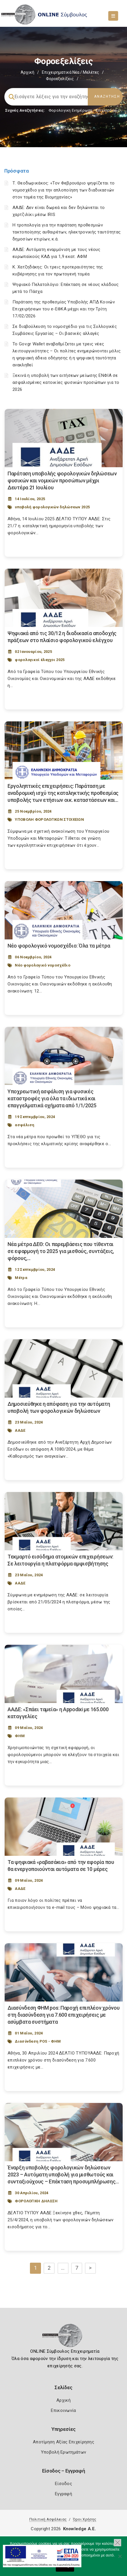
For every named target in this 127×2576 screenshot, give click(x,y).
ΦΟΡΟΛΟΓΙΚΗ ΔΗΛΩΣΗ (36, 2201)
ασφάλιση (24, 1125)
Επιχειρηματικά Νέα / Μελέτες (70, 72)
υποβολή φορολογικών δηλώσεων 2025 (52, 507)
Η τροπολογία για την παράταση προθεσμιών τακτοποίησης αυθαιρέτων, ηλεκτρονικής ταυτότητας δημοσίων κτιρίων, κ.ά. (66, 232)
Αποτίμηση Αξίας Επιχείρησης (63, 2442)
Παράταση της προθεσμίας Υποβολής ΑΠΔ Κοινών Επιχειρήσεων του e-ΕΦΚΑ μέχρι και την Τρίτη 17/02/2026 (63, 309)
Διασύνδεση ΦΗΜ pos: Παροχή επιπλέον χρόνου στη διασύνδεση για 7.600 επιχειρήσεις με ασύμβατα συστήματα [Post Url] (63, 2015)
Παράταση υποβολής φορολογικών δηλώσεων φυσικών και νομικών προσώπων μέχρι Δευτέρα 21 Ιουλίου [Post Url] (62, 480)
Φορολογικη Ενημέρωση (70, 110)
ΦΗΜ (20, 1736)
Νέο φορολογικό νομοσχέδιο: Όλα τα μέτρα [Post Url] (59, 946)
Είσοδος (63, 2483)
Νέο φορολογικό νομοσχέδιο (42, 965)
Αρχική (27, 72)
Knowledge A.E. (79, 2528)
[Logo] (63, 2337)
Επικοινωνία (63, 2410)
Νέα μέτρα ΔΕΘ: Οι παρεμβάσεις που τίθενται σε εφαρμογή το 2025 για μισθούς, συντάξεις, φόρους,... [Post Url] (61, 1251)
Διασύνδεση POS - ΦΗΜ (38, 2041)
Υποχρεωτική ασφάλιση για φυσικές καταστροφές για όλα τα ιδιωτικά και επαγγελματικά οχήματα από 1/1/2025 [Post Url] (52, 1098)
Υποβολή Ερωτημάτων (63, 2452)
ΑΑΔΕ (20, 1430)
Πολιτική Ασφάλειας (48, 2519)
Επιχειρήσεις (108, 110)
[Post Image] (64, 438)
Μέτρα (21, 1277)
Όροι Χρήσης (84, 2519)
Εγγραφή (63, 2493)
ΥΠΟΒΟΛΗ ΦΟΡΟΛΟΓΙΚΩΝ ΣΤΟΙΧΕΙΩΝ (49, 819)
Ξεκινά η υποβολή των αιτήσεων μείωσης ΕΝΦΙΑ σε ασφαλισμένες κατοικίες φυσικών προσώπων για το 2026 (65, 382)
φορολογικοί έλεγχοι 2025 (40, 660)
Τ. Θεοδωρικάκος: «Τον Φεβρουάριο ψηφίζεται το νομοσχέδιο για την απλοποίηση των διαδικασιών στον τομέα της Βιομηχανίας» (63, 190)
